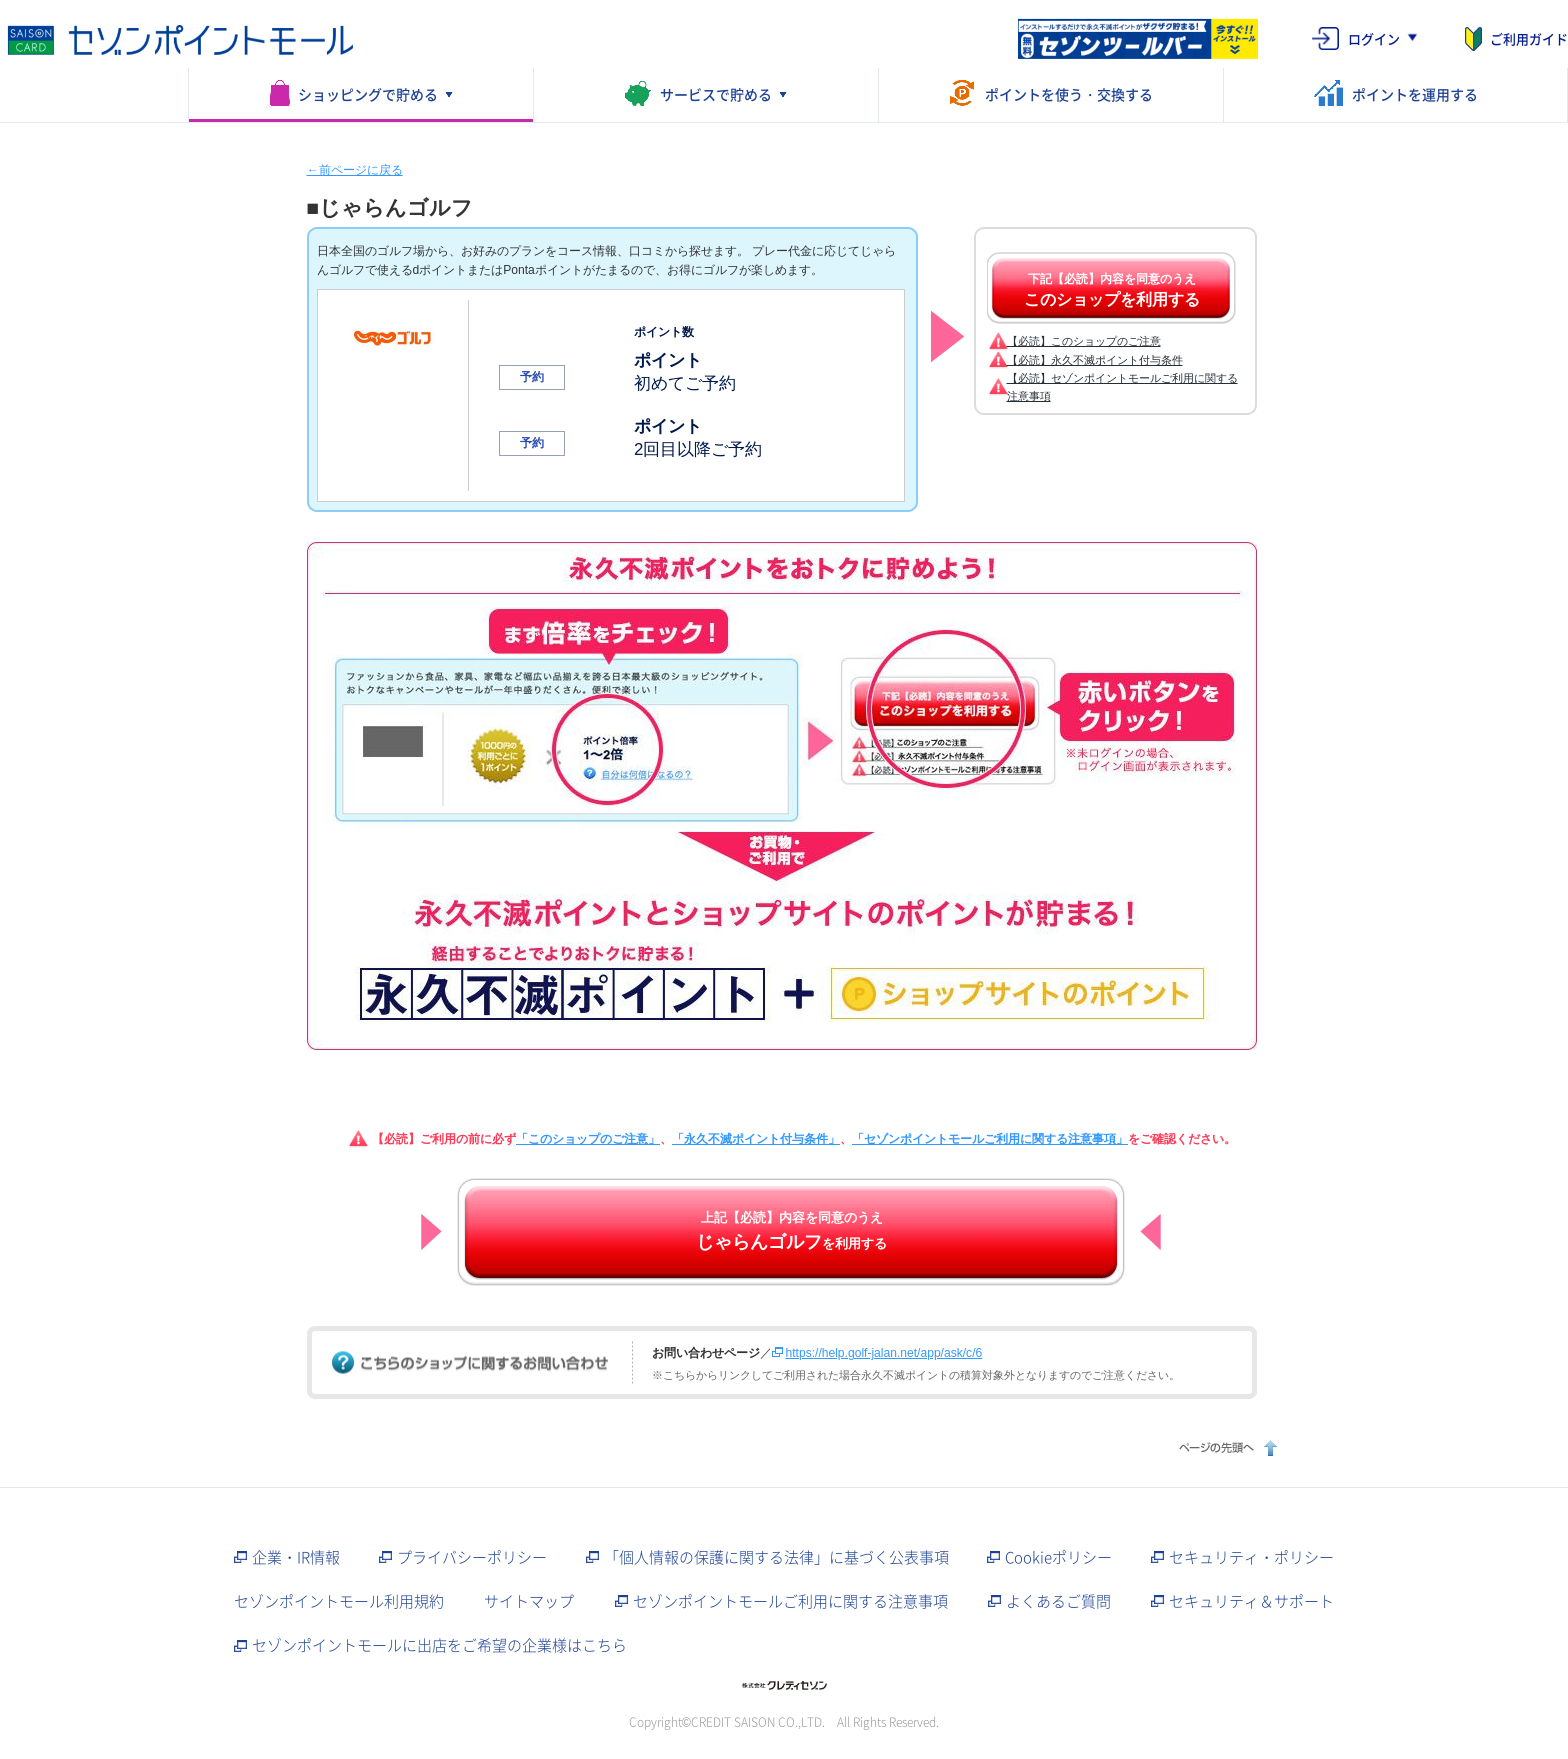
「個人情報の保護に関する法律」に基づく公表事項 (776, 1557)
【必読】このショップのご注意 (1084, 341)
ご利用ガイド (1529, 38)
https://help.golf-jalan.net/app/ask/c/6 (884, 1353)
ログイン (1374, 38)
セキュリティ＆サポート (1251, 1601)
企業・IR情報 (296, 1557)
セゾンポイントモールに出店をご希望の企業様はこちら (439, 1645)
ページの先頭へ (1225, 1447)
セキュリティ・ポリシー (1251, 1557)
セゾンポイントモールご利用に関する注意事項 (790, 1601)
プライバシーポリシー (472, 1557)
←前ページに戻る (355, 170)
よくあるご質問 (1058, 1601)
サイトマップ (529, 1601)
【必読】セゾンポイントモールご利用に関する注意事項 (1122, 387)
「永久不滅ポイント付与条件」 (756, 1139)
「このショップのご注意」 (588, 1139)
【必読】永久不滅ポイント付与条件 (1095, 360)
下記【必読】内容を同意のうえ (1112, 290)
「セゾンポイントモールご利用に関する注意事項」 (990, 1139)
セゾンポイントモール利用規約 (339, 1601)
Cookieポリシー (1058, 1557)
